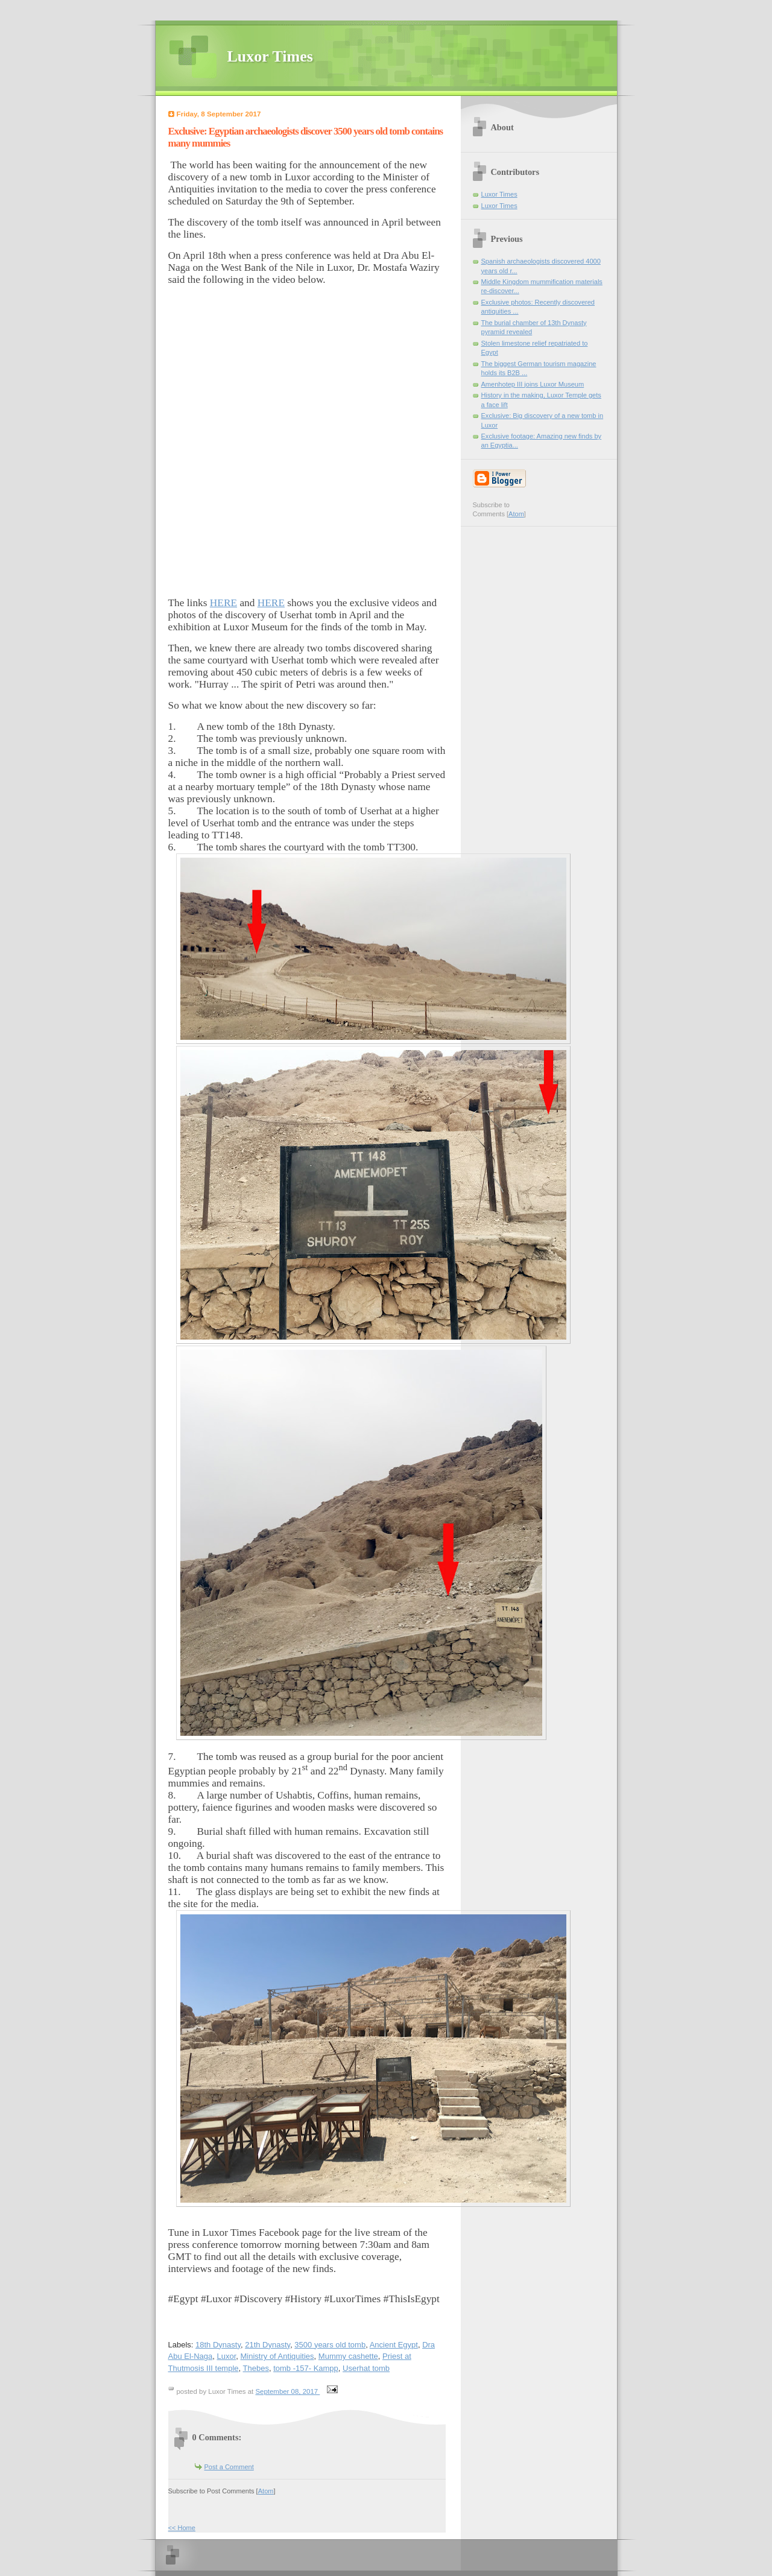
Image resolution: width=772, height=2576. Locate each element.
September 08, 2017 (287, 2391)
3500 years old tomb (329, 2344)
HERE (223, 603)
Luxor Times (270, 56)
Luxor (226, 2356)
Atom (266, 2491)
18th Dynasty (218, 2344)
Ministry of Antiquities (277, 2356)
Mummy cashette (348, 2356)
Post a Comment (229, 2466)
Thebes (256, 2368)
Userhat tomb (366, 2368)
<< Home (181, 2527)
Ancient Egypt (394, 2344)
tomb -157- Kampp (305, 2368)
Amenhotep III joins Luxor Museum (532, 384)
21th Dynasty (267, 2344)
